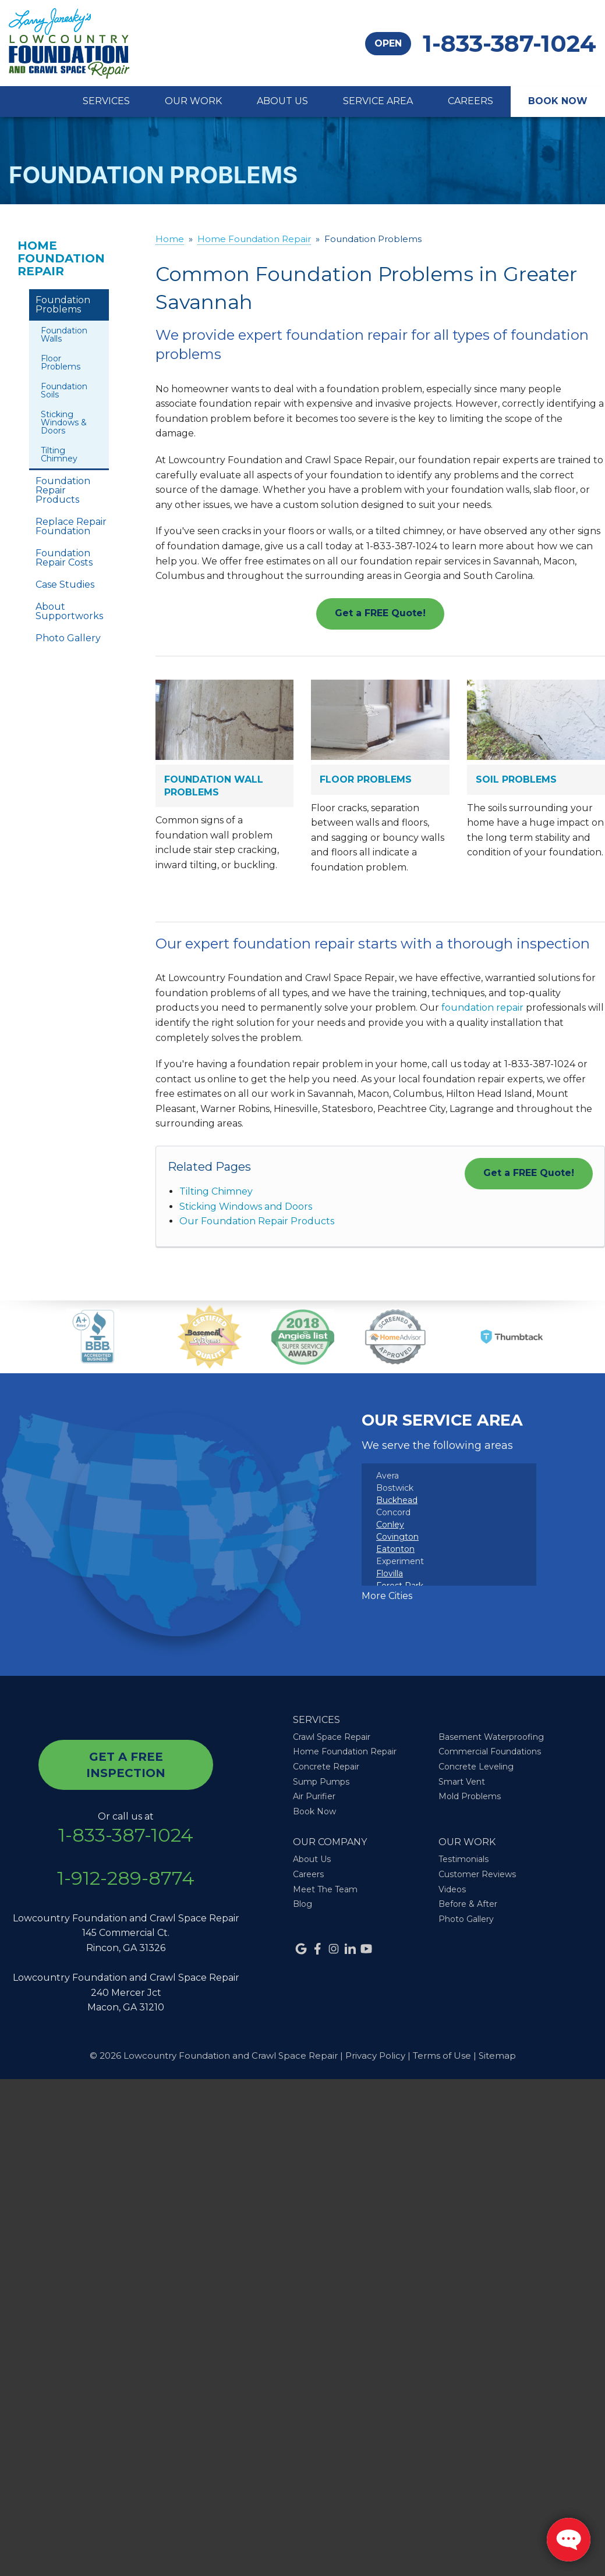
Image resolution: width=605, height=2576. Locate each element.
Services (106, 100)
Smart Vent (461, 1781)
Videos (452, 1889)
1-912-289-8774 (125, 1878)
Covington (397, 1537)
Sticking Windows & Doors (64, 422)
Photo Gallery (68, 638)
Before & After (467, 1904)
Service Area (378, 100)
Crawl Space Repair (331, 1737)
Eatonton (395, 1549)
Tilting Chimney (216, 1191)
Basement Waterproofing (491, 1737)
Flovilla (389, 1573)
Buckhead (397, 1500)
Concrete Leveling (476, 1766)
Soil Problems (516, 779)
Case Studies (65, 584)
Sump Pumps (321, 1781)
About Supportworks (69, 611)
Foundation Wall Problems (213, 786)
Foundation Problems (63, 304)
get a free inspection (125, 1765)
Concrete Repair (326, 1766)
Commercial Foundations (489, 1751)
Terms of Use (442, 2055)
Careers (470, 100)
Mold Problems (469, 1796)
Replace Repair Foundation (71, 526)
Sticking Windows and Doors (245, 1206)
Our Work (193, 100)
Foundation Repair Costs (64, 558)
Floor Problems (366, 779)
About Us (282, 100)
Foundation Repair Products (63, 490)
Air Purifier (314, 1796)
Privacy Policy (375, 2055)
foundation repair (482, 1007)
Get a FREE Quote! (380, 613)
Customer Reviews (477, 1874)
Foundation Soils (64, 390)
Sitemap (497, 2055)
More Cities (387, 1595)
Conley (390, 1524)
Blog (302, 1904)
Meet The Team (325, 1889)
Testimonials (463, 1859)
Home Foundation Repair (61, 258)
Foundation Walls (64, 334)
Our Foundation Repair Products (256, 1221)
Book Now (558, 100)
